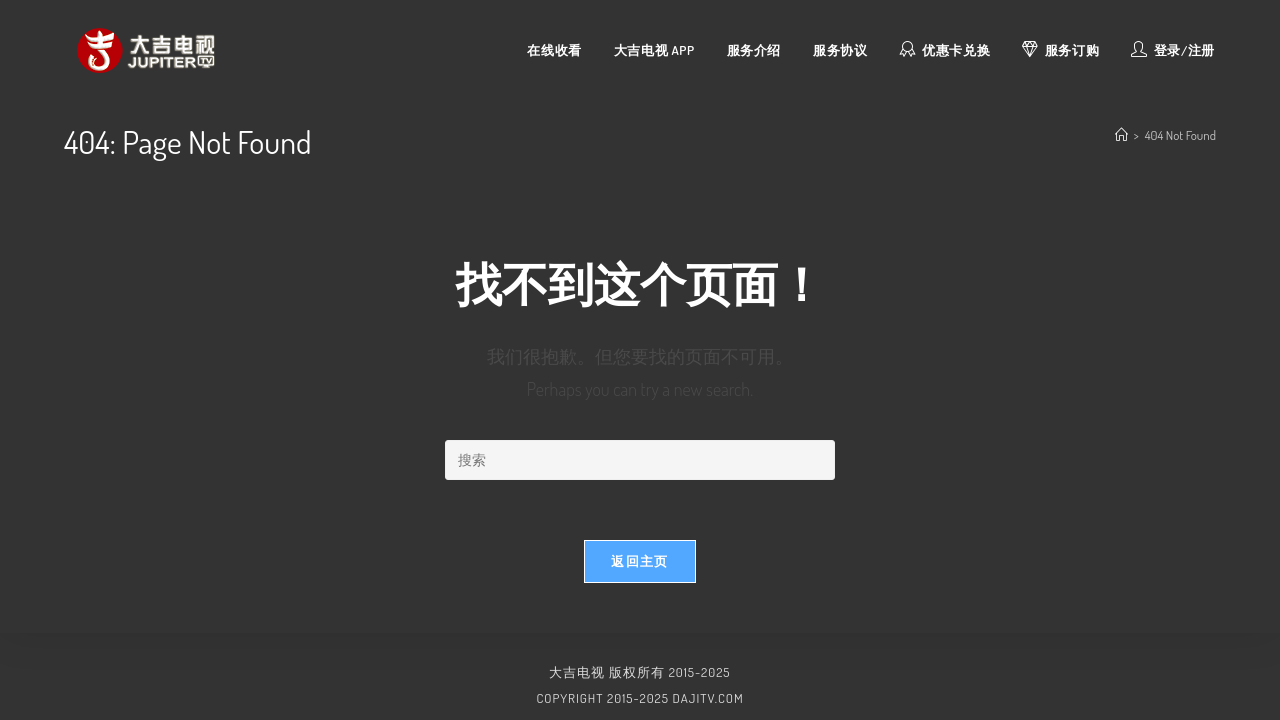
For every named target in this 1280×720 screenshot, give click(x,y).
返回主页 (639, 561)
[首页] (1121, 135)
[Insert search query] (640, 460)
